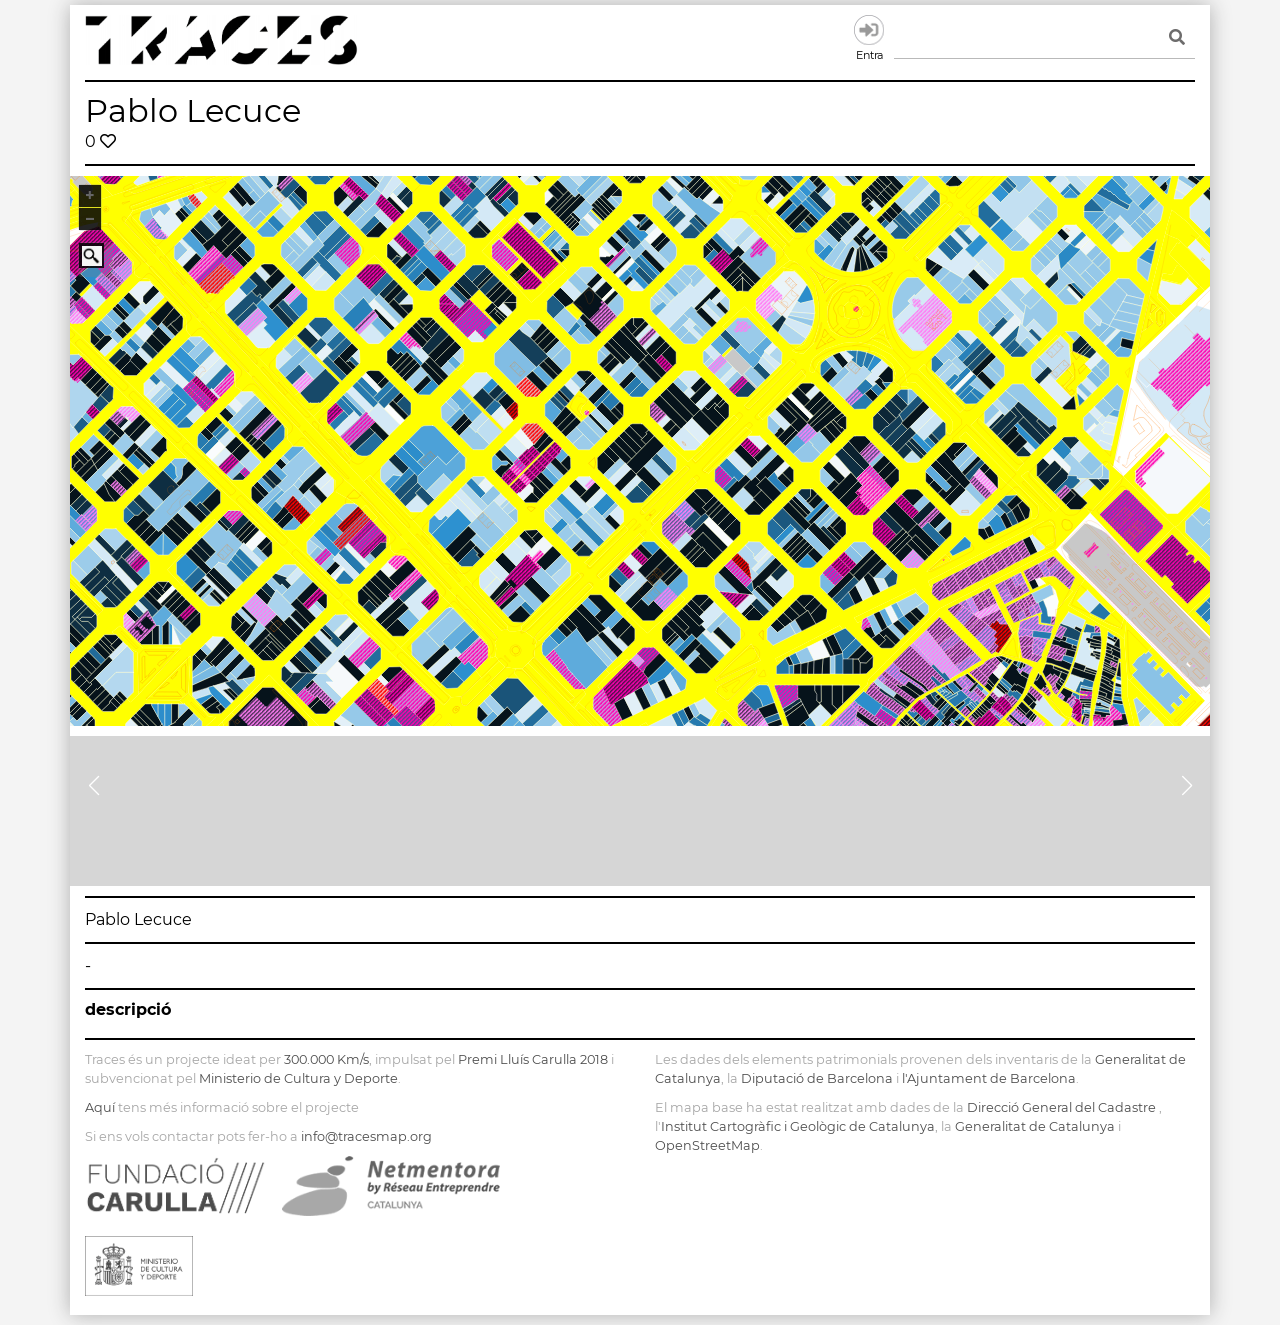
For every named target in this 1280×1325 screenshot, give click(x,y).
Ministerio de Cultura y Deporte (298, 1078)
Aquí (100, 1107)
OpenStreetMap (707, 1145)
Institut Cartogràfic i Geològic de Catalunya (798, 1126)
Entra (869, 30)
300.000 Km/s (326, 1059)
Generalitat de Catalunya (1035, 1126)
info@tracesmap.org (366, 1136)
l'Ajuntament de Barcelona (989, 1078)
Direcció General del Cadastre (1061, 1107)
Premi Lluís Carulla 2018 (533, 1059)
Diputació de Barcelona (817, 1078)
